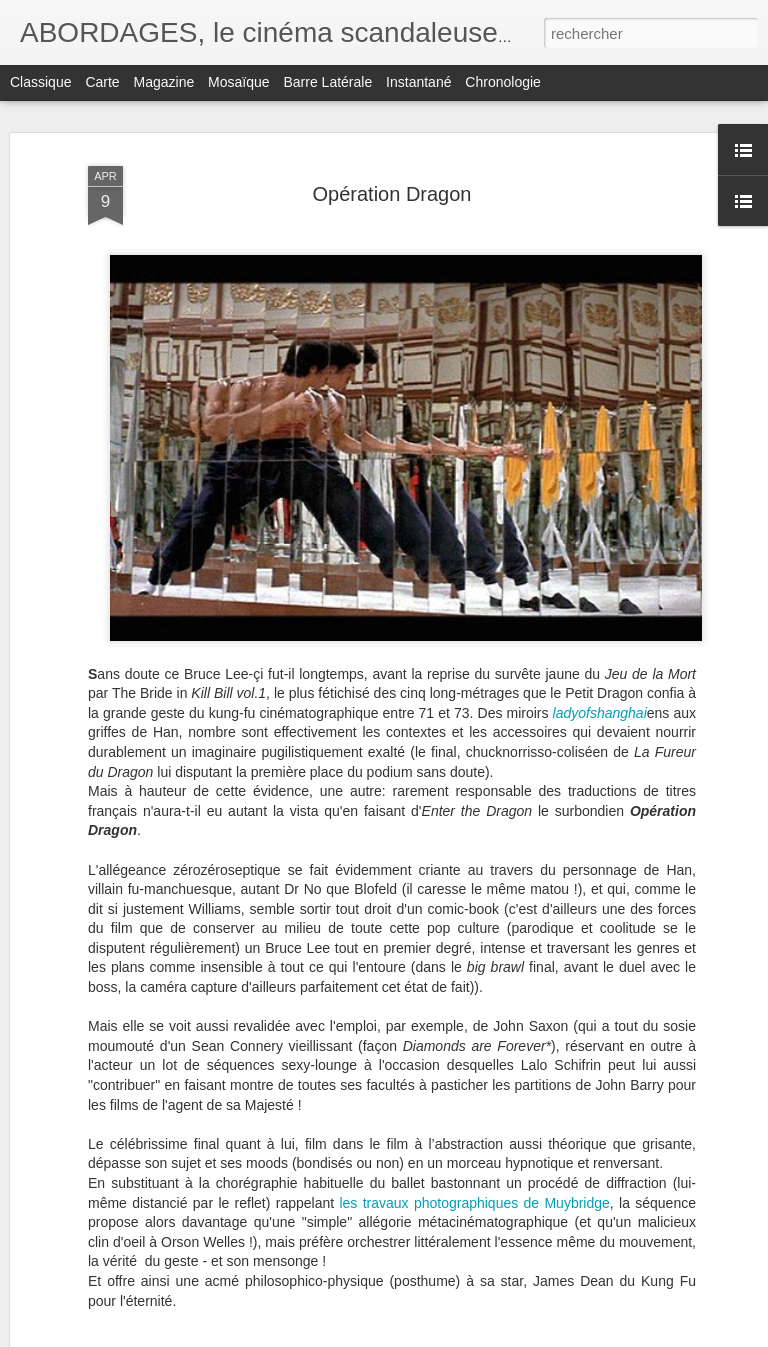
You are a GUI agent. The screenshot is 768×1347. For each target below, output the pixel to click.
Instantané (418, 82)
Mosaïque (238, 82)
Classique (40, 82)
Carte (102, 82)
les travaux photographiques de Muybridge (474, 1203)
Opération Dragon (392, 194)
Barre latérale (327, 82)
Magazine (164, 82)
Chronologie (503, 82)
